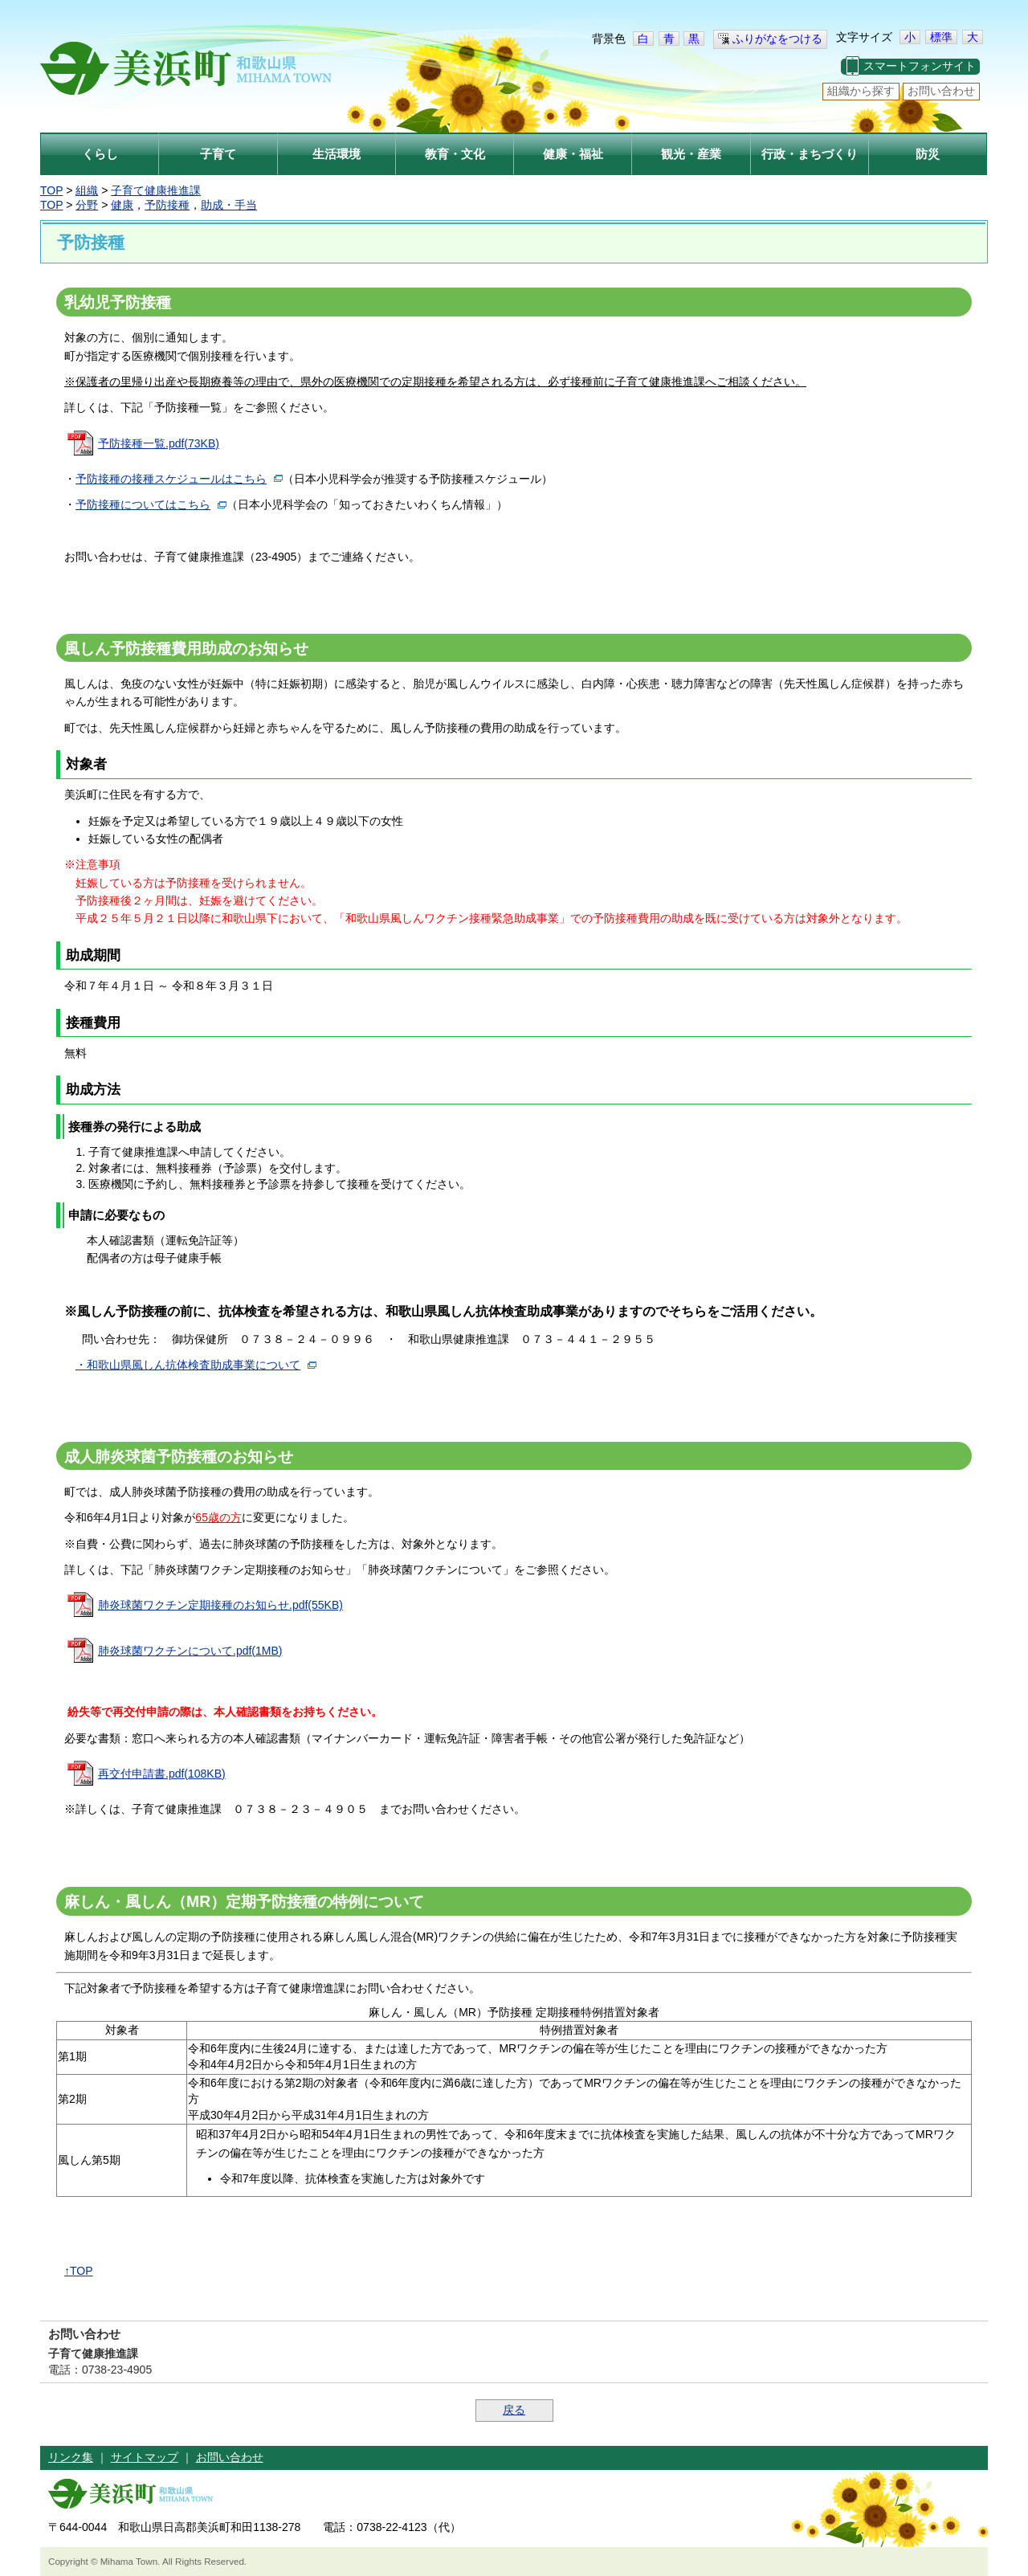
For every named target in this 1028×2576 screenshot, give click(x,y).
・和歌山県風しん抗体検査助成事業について (187, 1364)
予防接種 (167, 204)
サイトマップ (144, 2457)
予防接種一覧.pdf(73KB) (158, 443)
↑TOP (78, 2270)
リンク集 (70, 2457)
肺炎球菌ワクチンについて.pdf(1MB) (190, 1650)
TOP (51, 190)
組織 (86, 190)
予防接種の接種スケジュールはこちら (171, 478)
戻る (514, 2409)
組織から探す (861, 90)
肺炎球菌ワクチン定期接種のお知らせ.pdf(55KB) (220, 1604)
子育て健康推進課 (156, 190)
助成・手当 (229, 204)
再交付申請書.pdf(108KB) (162, 1773)
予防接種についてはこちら (142, 504)
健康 (122, 204)
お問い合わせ (941, 90)
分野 (86, 204)
